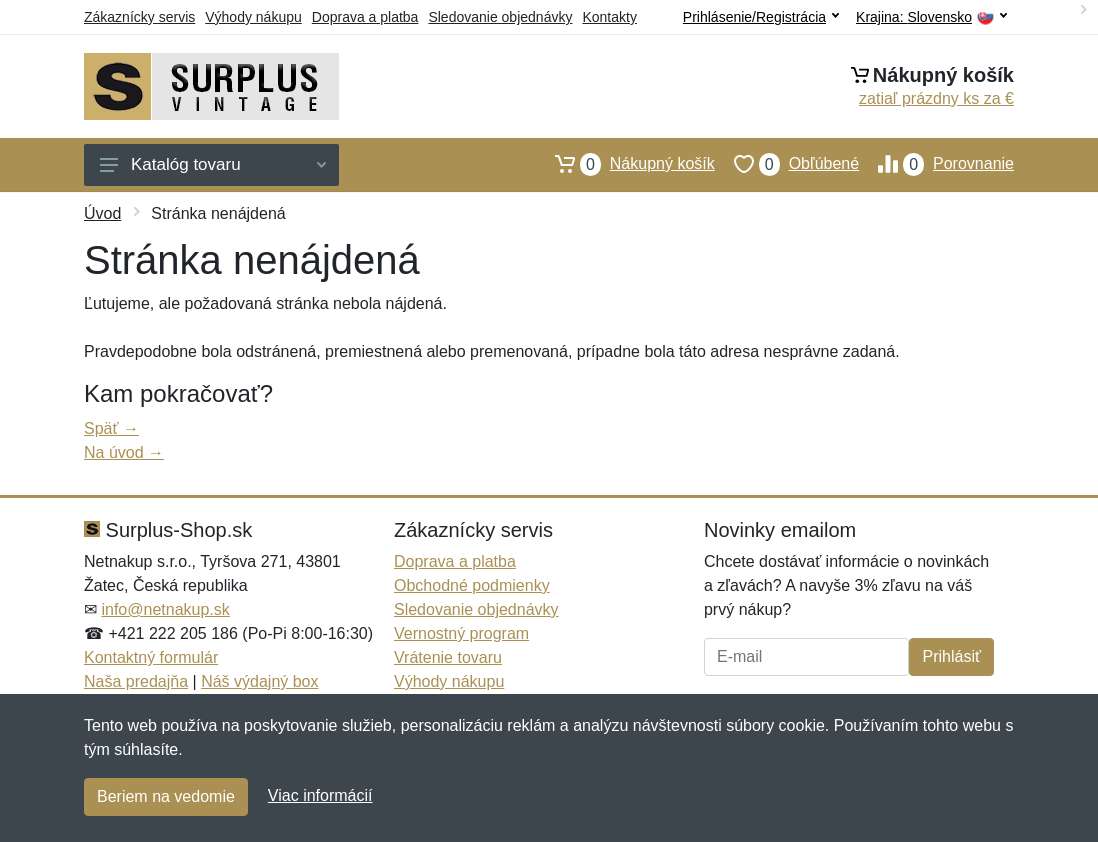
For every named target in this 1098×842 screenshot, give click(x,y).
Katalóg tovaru (213, 164)
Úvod (102, 213)
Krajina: (931, 17)
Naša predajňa (136, 681)
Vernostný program (461, 633)
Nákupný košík (625, 164)
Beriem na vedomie (166, 796)
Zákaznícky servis (139, 17)
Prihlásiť (951, 656)
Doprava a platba (365, 17)
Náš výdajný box (259, 681)
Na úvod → (124, 452)
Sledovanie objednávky (500, 17)
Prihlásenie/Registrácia (761, 17)
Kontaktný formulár (151, 657)
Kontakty (609, 17)
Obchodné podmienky (472, 585)
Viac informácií (320, 795)
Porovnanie (936, 164)
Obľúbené (787, 164)
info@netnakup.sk (165, 609)
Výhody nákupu (253, 17)
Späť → (111, 428)
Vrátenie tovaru (448, 657)
